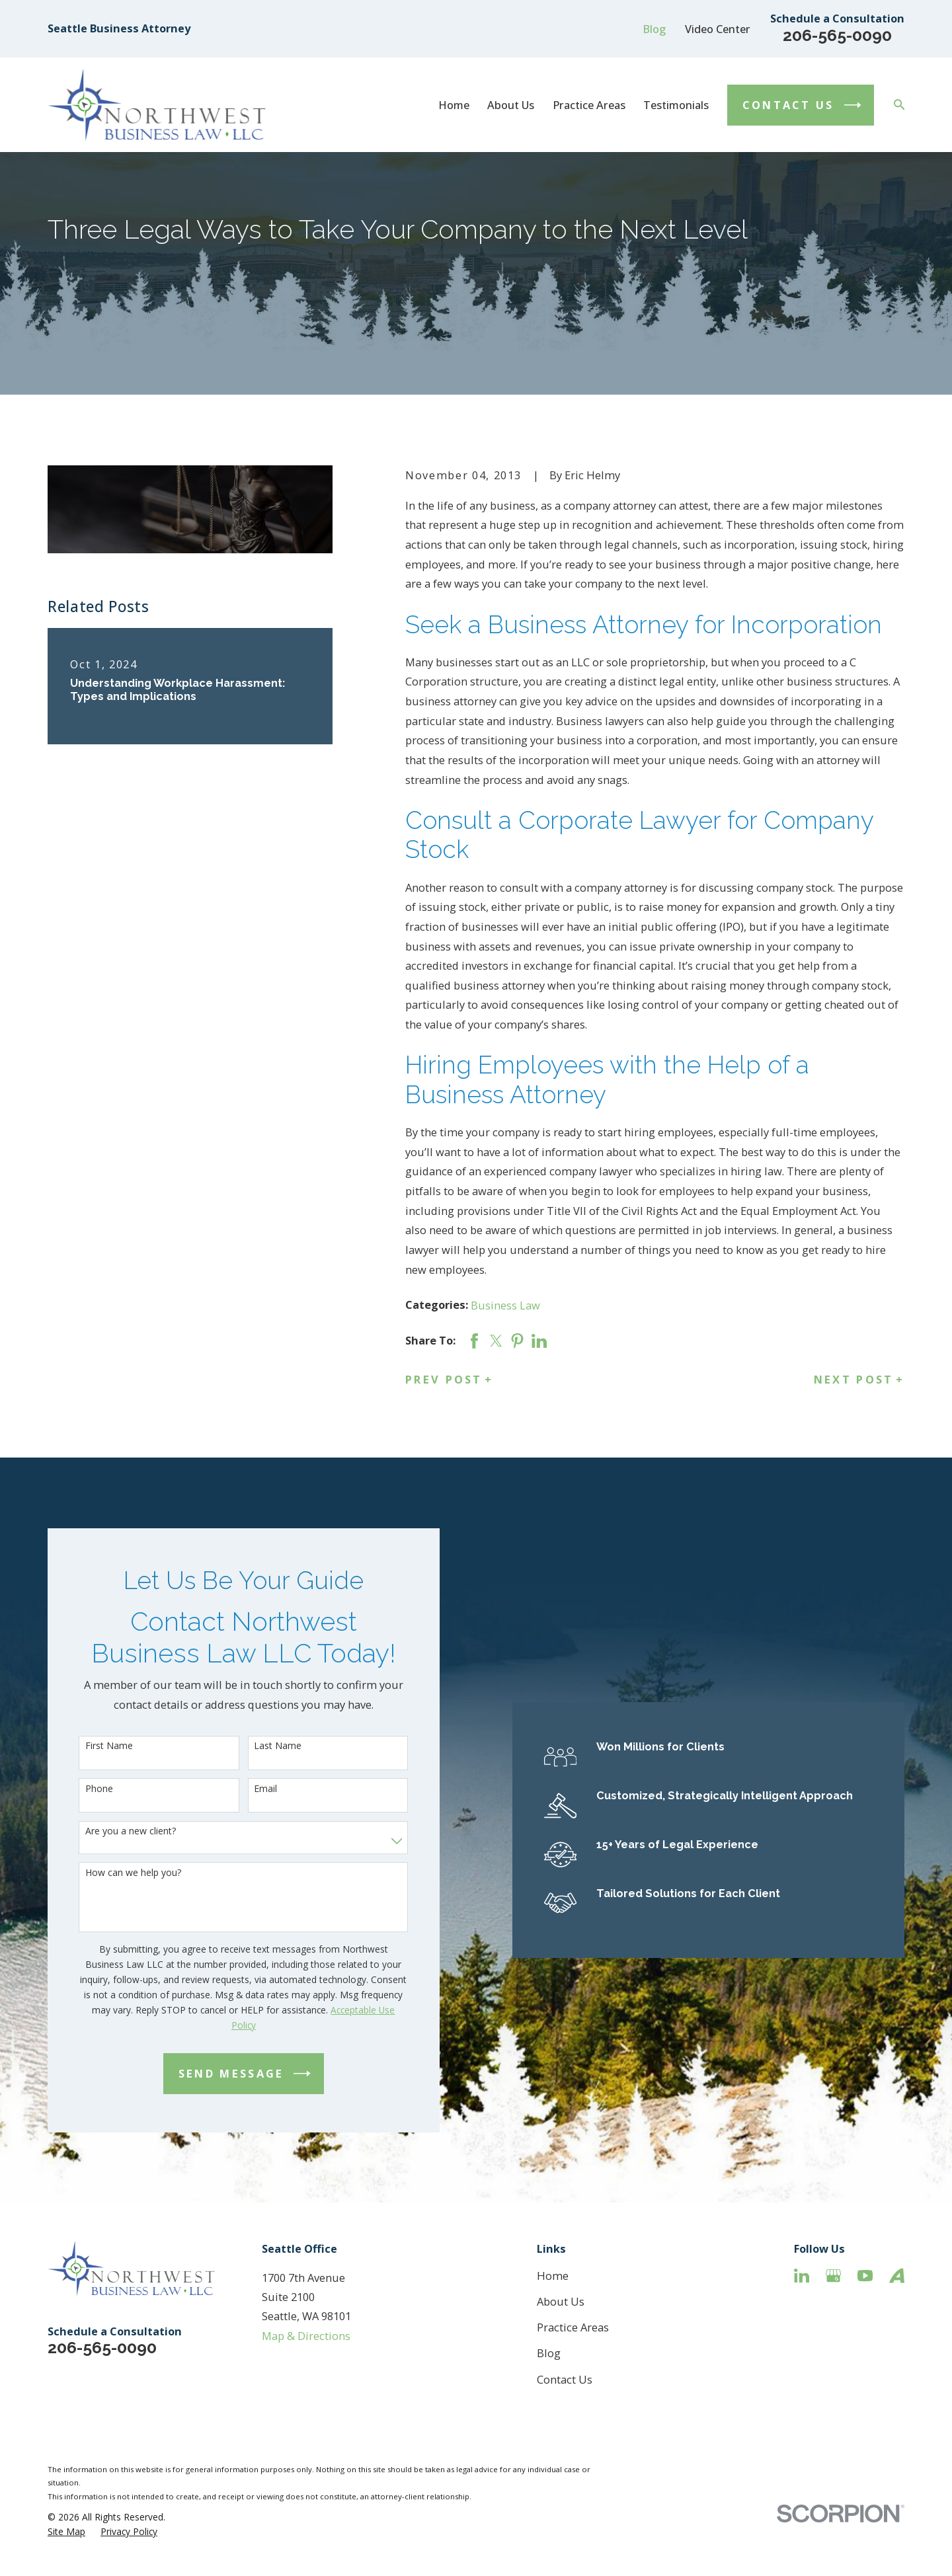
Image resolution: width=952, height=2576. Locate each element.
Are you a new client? (109, 1831)
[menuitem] (66, 2531)
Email (245, 1789)
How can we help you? (112, 1873)
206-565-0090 (837, 35)
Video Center (717, 28)
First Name (88, 1746)
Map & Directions (306, 2335)
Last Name (257, 1746)
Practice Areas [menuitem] (589, 104)
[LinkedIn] (801, 2275)
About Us (560, 2301)
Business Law (505, 1305)
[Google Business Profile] (833, 2275)
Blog (654, 28)
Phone (78, 1789)
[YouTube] (865, 2275)
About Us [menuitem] (510, 104)
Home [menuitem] (453, 104)
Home (553, 2275)
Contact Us (564, 2379)
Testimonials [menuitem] (676, 104)
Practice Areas (573, 2327)
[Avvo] (896, 2275)
